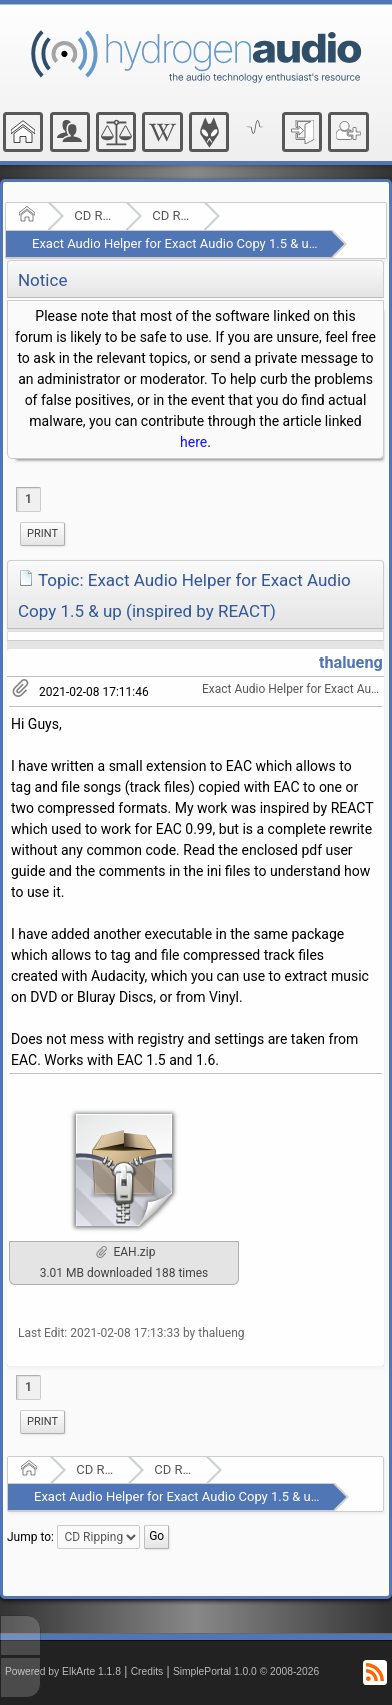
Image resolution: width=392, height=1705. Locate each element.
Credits (147, 1671)
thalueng (351, 662)
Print (42, 533)
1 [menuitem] (28, 499)
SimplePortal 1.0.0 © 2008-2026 (246, 1671)
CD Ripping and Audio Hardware (93, 215)
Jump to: (30, 1537)
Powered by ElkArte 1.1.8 (63, 1671)
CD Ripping (171, 215)
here (193, 442)
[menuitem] (42, 534)
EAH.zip (126, 1252)
